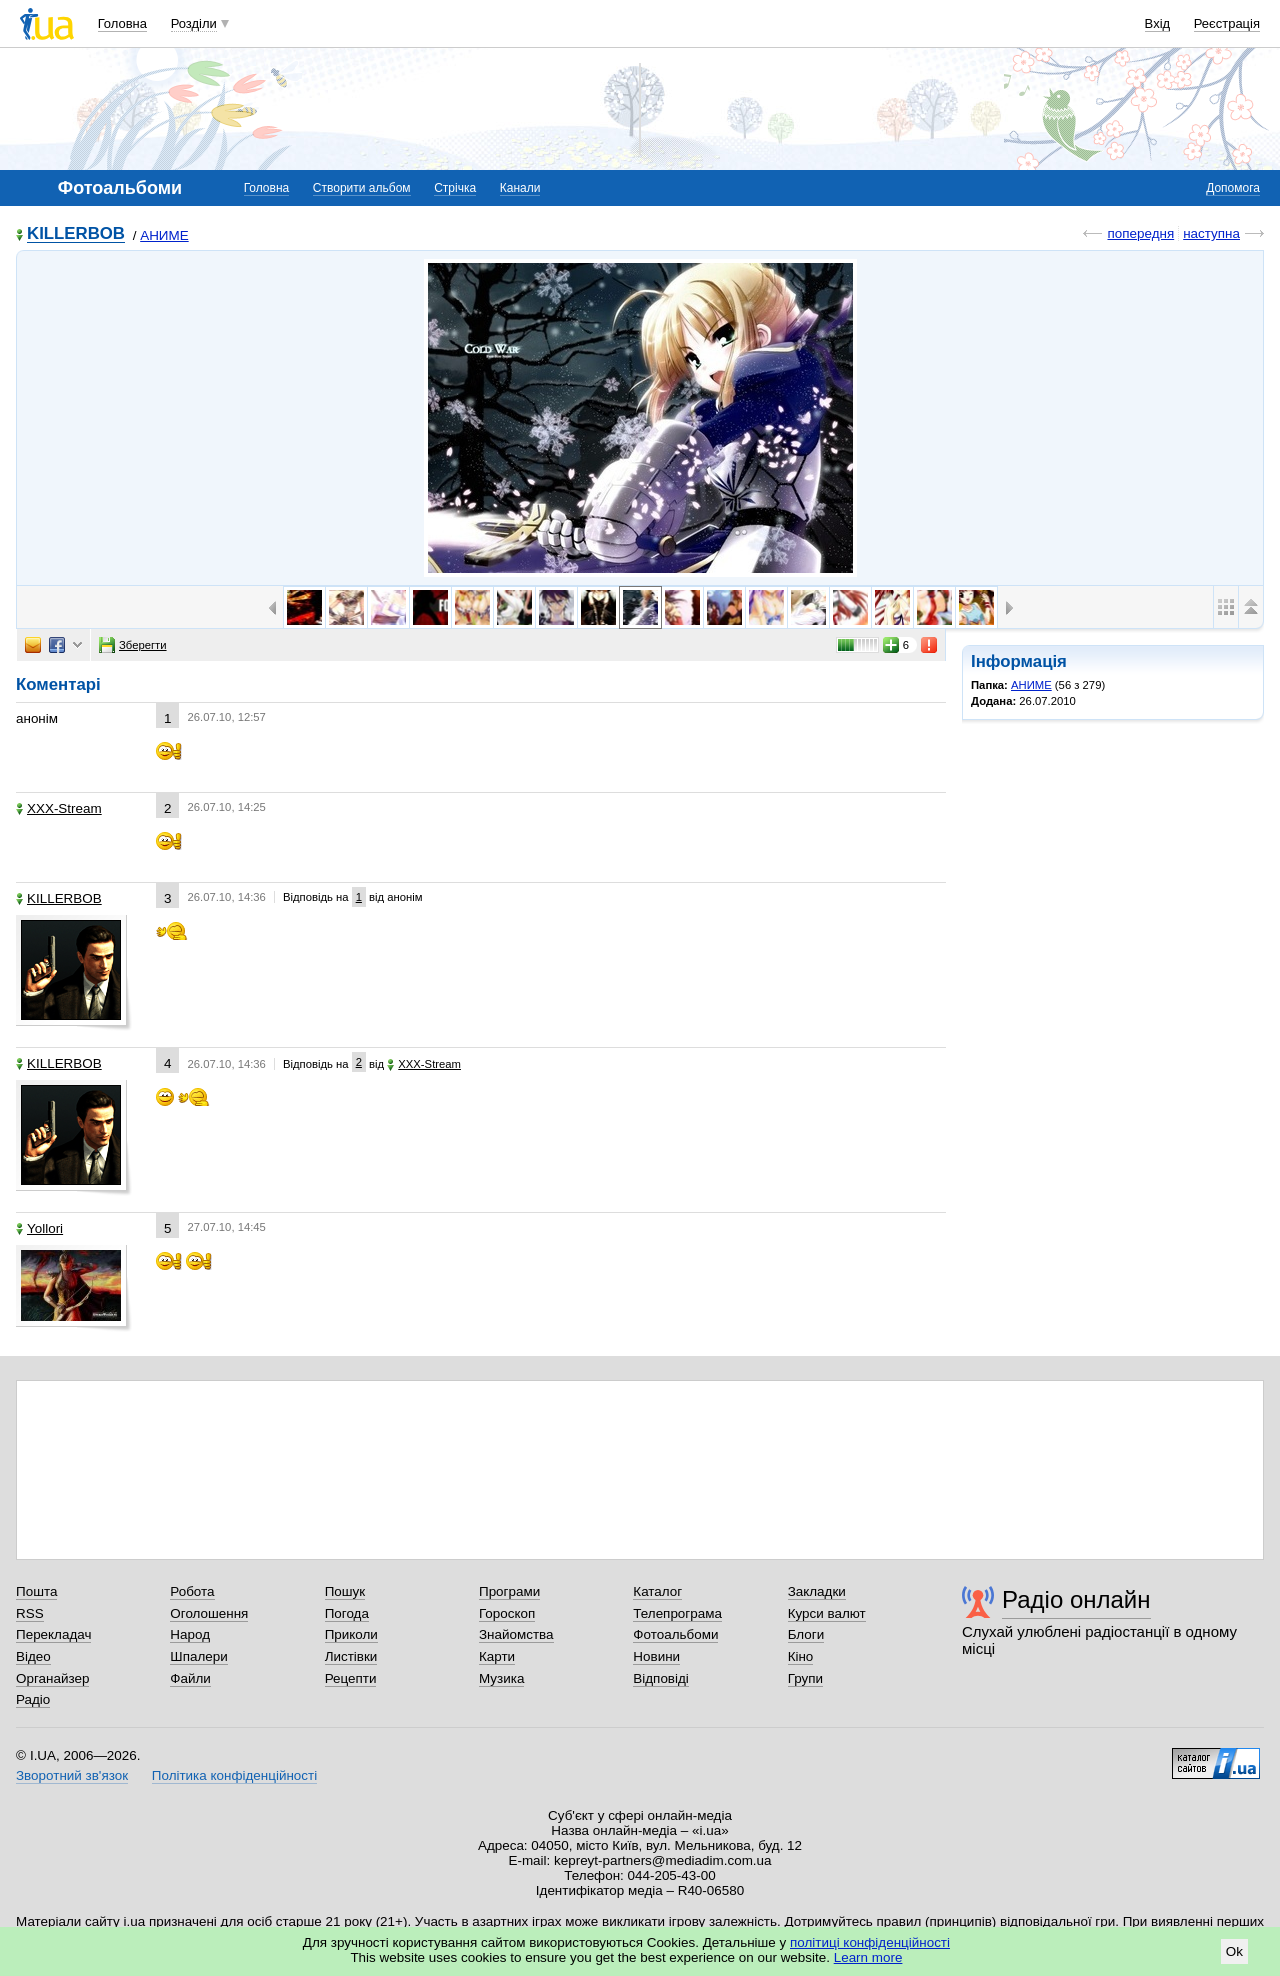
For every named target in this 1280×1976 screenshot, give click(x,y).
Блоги (806, 1634)
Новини (656, 1656)
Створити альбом (362, 188)
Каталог (657, 1591)
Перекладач (53, 1634)
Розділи (194, 23)
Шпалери (198, 1656)
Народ (190, 1634)
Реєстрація (1227, 23)
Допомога (1233, 188)
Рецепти (351, 1678)
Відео (33, 1656)
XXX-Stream (59, 808)
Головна (122, 23)
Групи (805, 1678)
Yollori (39, 1228)
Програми (509, 1591)
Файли (190, 1678)
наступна (1211, 233)
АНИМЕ (164, 235)
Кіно (801, 1656)
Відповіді (661, 1678)
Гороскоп (507, 1613)
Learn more (868, 1957)
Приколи (351, 1634)
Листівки (351, 1656)
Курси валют (827, 1613)
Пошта (36, 1591)
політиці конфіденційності (870, 1942)
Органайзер (52, 1678)
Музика (501, 1678)
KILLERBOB (76, 234)
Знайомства (516, 1634)
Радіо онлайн (1076, 1599)
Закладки (817, 1591)
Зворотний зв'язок (72, 1775)
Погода (347, 1613)
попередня (1140, 233)
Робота (192, 1591)
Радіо (33, 1699)
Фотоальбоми (675, 1634)
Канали (520, 188)
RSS (30, 1613)
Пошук (345, 1591)
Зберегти (133, 645)
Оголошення (209, 1613)
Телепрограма (677, 1613)
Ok (1234, 1951)
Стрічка (455, 188)
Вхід (1158, 23)
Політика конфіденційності (234, 1775)
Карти (497, 1656)
